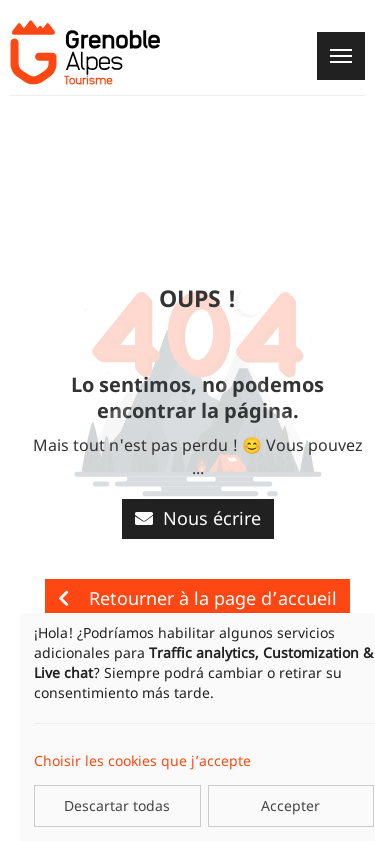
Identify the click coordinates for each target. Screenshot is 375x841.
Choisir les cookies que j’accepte (142, 760)
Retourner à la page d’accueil (197, 598)
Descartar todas (117, 805)
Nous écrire (198, 518)
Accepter (290, 805)
